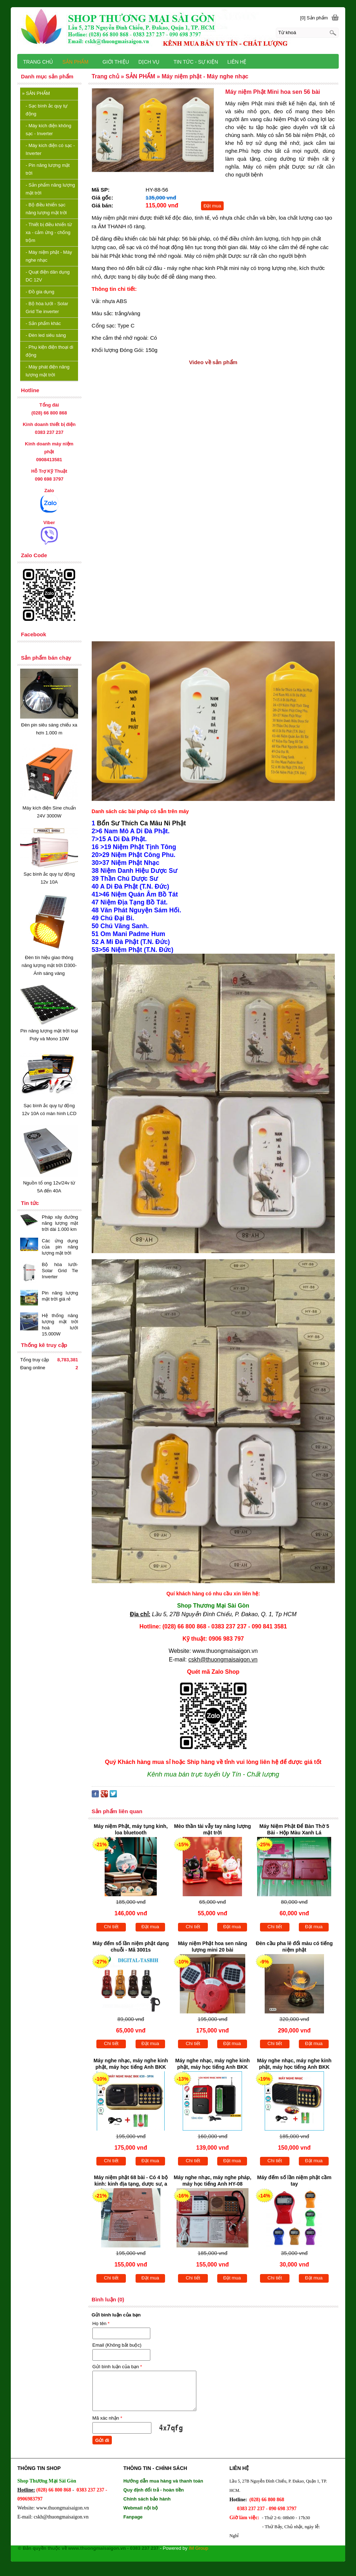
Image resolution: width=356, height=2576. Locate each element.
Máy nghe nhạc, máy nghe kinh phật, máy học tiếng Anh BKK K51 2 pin (294, 2064)
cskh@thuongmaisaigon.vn (222, 1659)
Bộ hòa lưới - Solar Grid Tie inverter (47, 307)
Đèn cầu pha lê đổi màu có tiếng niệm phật (294, 1946)
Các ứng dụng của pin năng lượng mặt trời (60, 1247)
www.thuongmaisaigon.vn (224, 1651)
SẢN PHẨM (36, 93)
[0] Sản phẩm (314, 17)
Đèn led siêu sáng (46, 335)
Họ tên (101, 2323)
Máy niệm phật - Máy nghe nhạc (49, 256)
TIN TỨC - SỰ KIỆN (195, 62)
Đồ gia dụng (40, 291)
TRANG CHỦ (38, 62)
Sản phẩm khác (43, 323)
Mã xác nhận (107, 2418)
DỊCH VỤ (149, 62)
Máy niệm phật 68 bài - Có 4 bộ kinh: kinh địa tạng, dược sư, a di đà (130, 2181)
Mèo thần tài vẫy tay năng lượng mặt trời (212, 1829)
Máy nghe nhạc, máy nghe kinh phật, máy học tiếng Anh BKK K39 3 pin (130, 2064)
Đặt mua (212, 205)
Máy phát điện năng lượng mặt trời (47, 370)
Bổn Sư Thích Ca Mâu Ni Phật (141, 823)
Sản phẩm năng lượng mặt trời (50, 189)
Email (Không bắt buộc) (116, 2345)
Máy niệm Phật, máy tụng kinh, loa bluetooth (131, 1829)
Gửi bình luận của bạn (117, 2366)
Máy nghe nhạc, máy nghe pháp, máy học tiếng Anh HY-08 (212, 2180)
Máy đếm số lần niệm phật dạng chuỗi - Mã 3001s (130, 1946)
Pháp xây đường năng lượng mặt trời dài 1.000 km (60, 1223)
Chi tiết (111, 1926)
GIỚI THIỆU (115, 62)
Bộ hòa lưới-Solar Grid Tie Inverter (60, 1270)
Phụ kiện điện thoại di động (49, 351)
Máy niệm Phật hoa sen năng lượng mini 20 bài (212, 1946)
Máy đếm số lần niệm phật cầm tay (294, 2180)
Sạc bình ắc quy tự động (47, 109)
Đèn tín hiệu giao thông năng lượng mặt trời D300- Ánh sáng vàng (49, 965)
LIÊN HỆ (236, 62)
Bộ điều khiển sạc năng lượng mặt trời (46, 208)
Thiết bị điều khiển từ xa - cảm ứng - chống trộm (49, 232)
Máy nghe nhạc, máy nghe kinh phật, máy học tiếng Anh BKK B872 (212, 2064)
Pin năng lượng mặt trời (47, 169)
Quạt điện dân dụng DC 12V (47, 276)
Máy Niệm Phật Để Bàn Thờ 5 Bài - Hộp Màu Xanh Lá (294, 1829)
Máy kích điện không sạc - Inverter (48, 129)
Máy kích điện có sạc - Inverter (50, 149)
